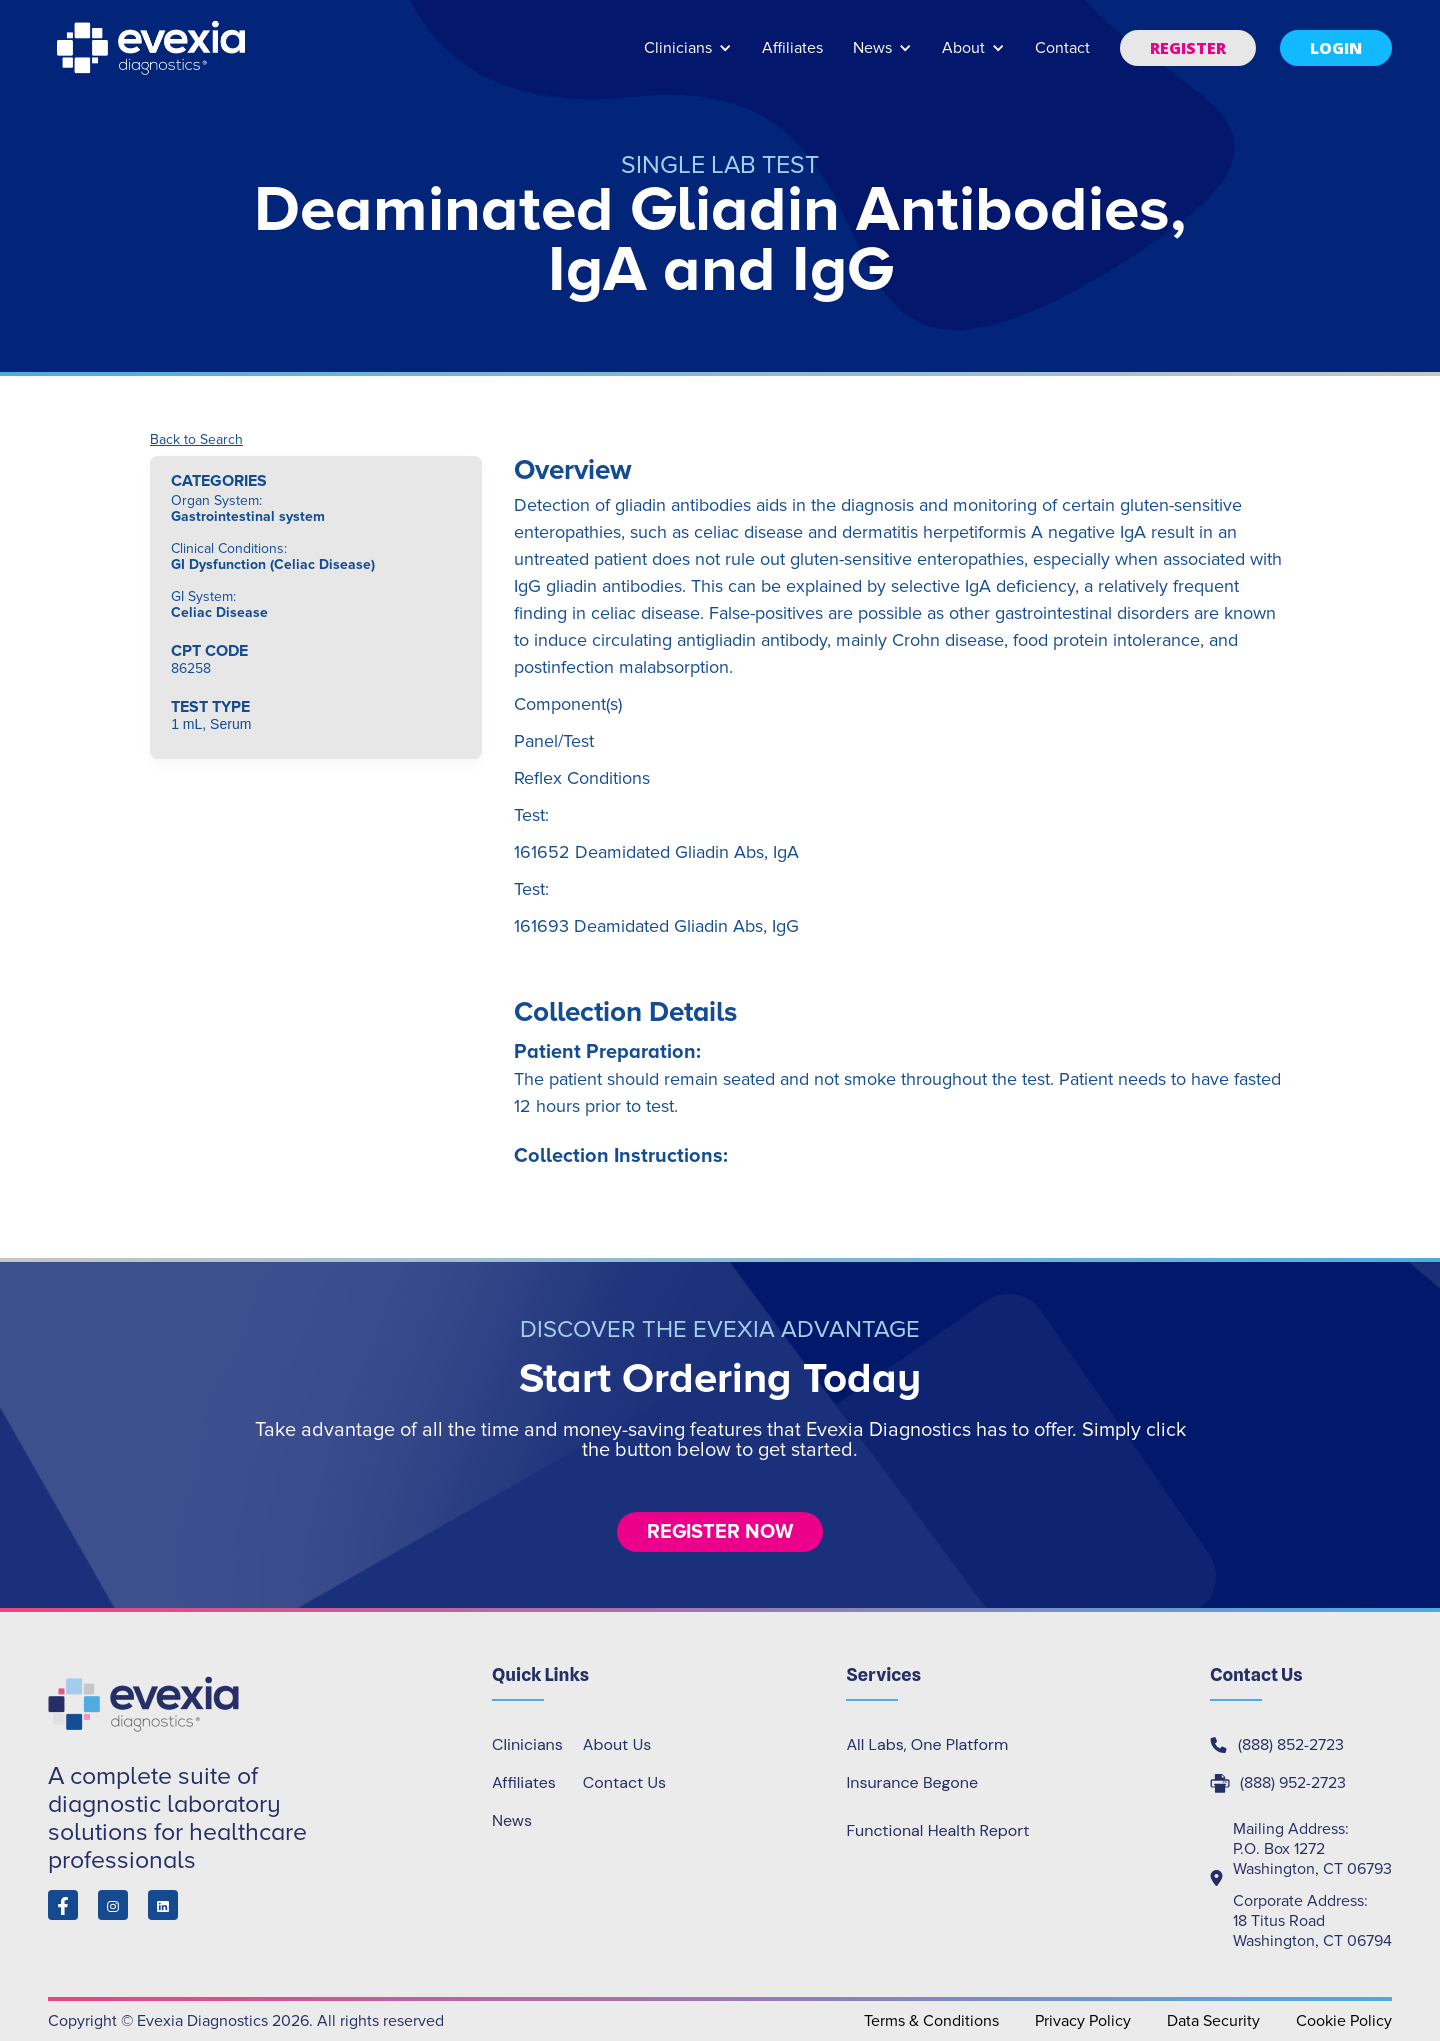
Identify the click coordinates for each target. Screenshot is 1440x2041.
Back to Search (196, 440)
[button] (688, 57)
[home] (153, 48)
